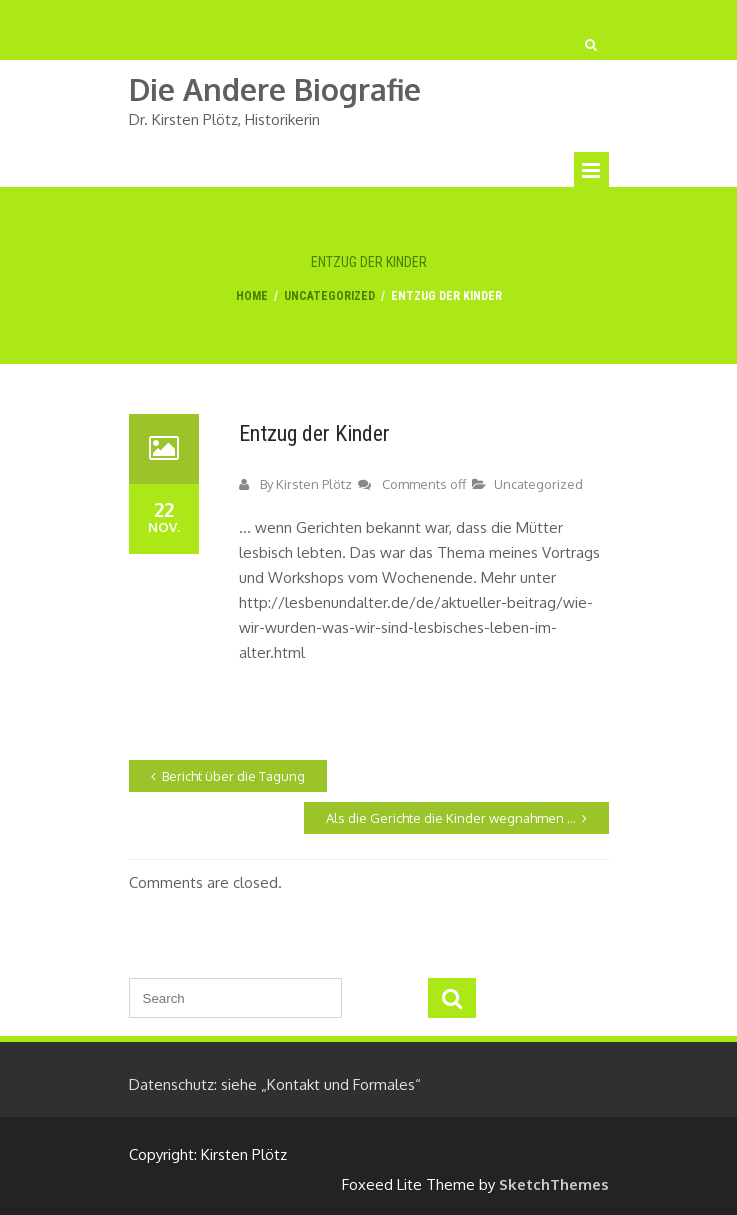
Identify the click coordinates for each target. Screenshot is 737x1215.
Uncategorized (329, 296)
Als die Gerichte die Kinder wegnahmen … (451, 818)
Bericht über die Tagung (233, 776)
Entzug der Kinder (314, 433)
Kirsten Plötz (314, 484)
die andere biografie (275, 89)
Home (252, 296)
